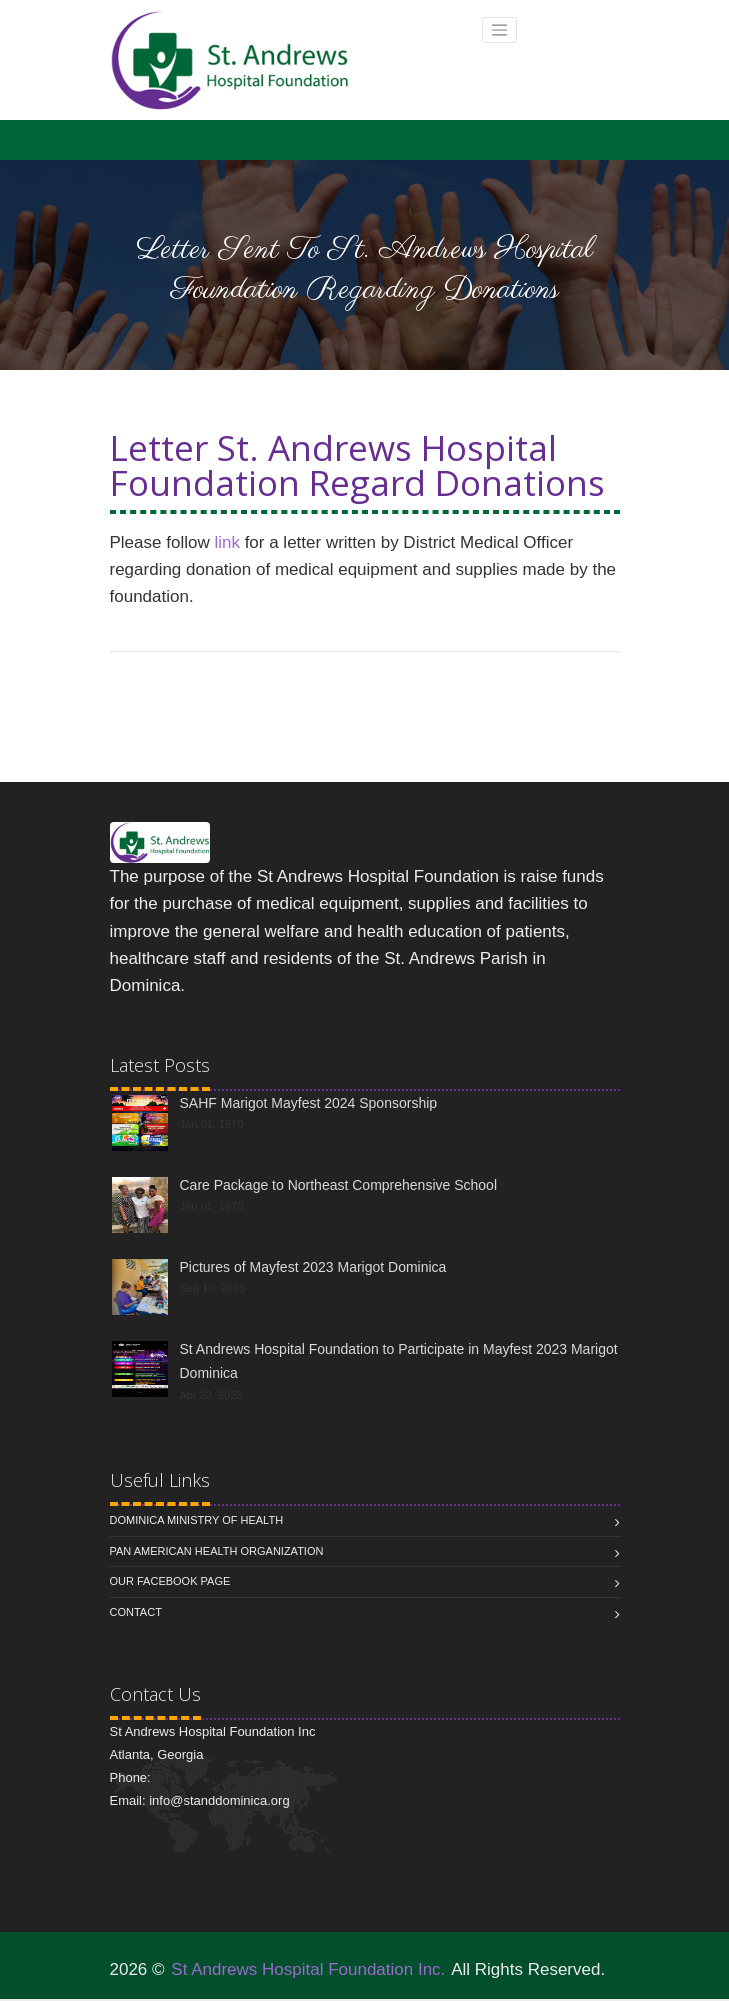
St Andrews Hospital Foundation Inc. (308, 1969)
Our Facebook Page (170, 1581)
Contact (136, 1612)
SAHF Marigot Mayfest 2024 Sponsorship (309, 1103)
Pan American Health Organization (217, 1551)
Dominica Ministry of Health (197, 1520)
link (227, 542)
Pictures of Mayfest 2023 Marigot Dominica (313, 1267)
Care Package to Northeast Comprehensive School (339, 1185)
